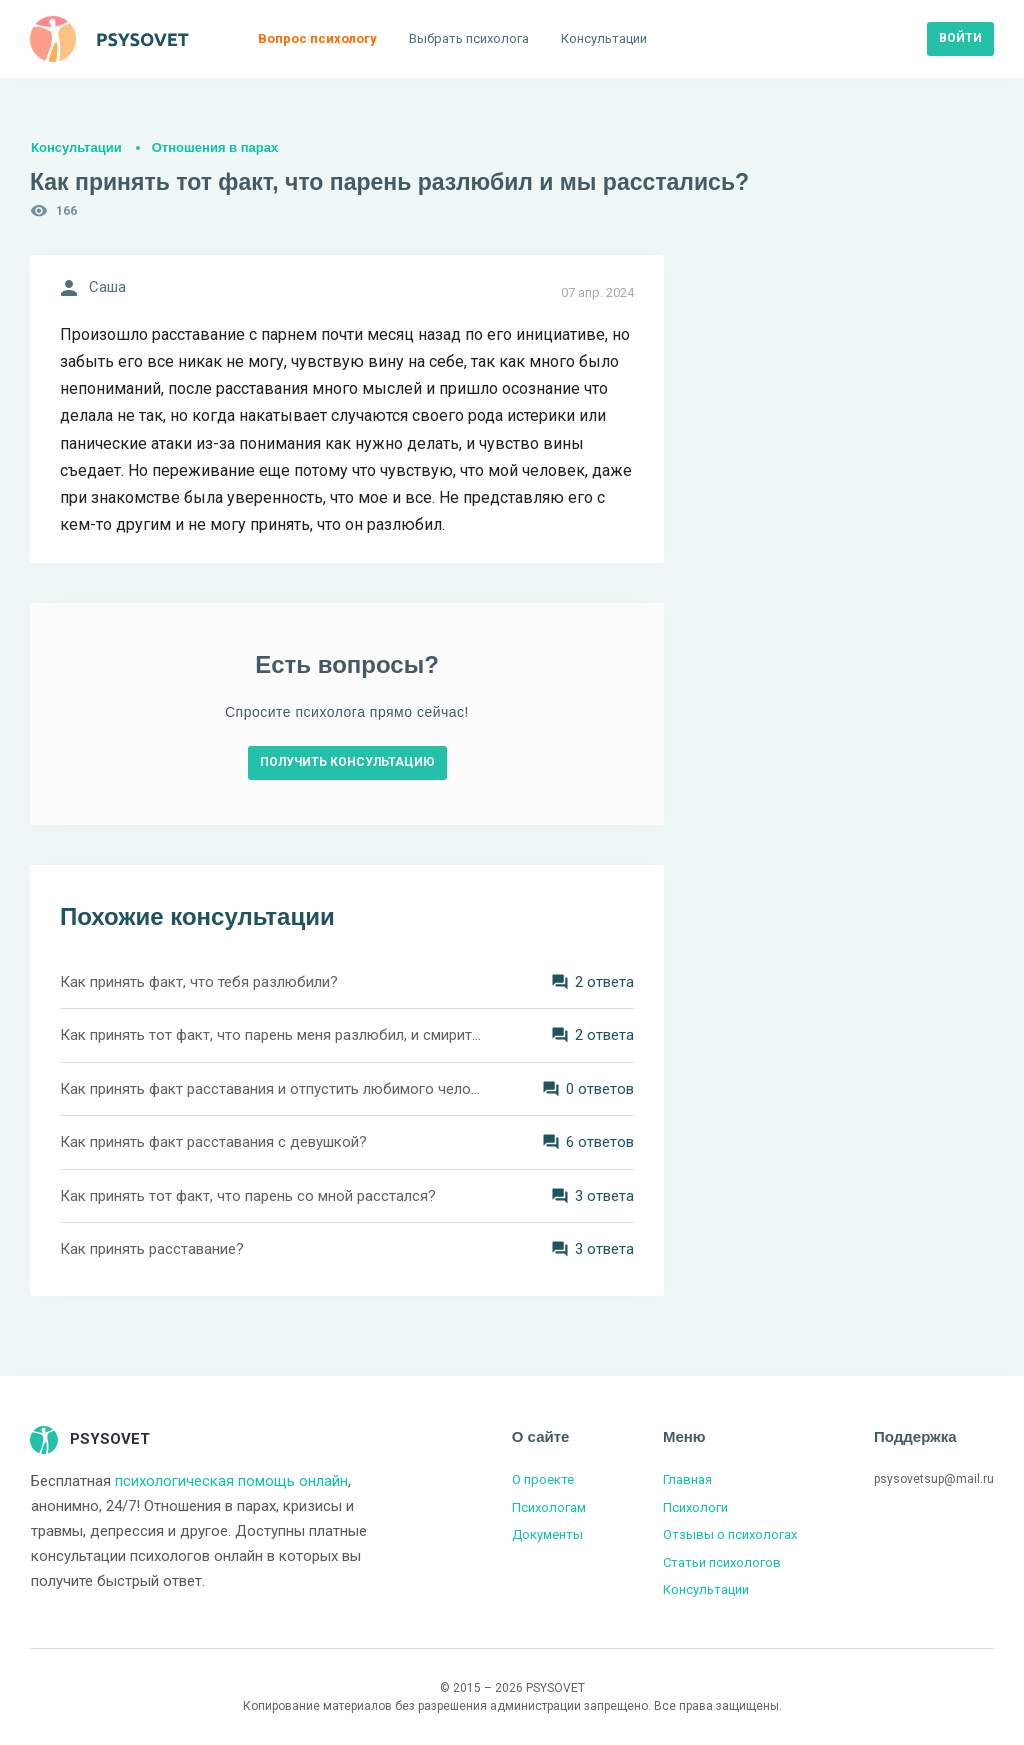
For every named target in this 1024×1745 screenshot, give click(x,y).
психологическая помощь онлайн (231, 1481)
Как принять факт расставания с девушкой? (213, 1142)
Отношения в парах (215, 147)
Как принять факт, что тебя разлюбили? (199, 982)
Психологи (695, 1507)
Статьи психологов (722, 1562)
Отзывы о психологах (730, 1534)
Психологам (549, 1507)
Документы (547, 1534)
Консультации (76, 147)
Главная (687, 1479)
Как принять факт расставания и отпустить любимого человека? (272, 1089)
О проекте (543, 1479)
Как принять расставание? (152, 1249)
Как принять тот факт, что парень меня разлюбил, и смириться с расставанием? (272, 1035)
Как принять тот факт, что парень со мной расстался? (248, 1196)
